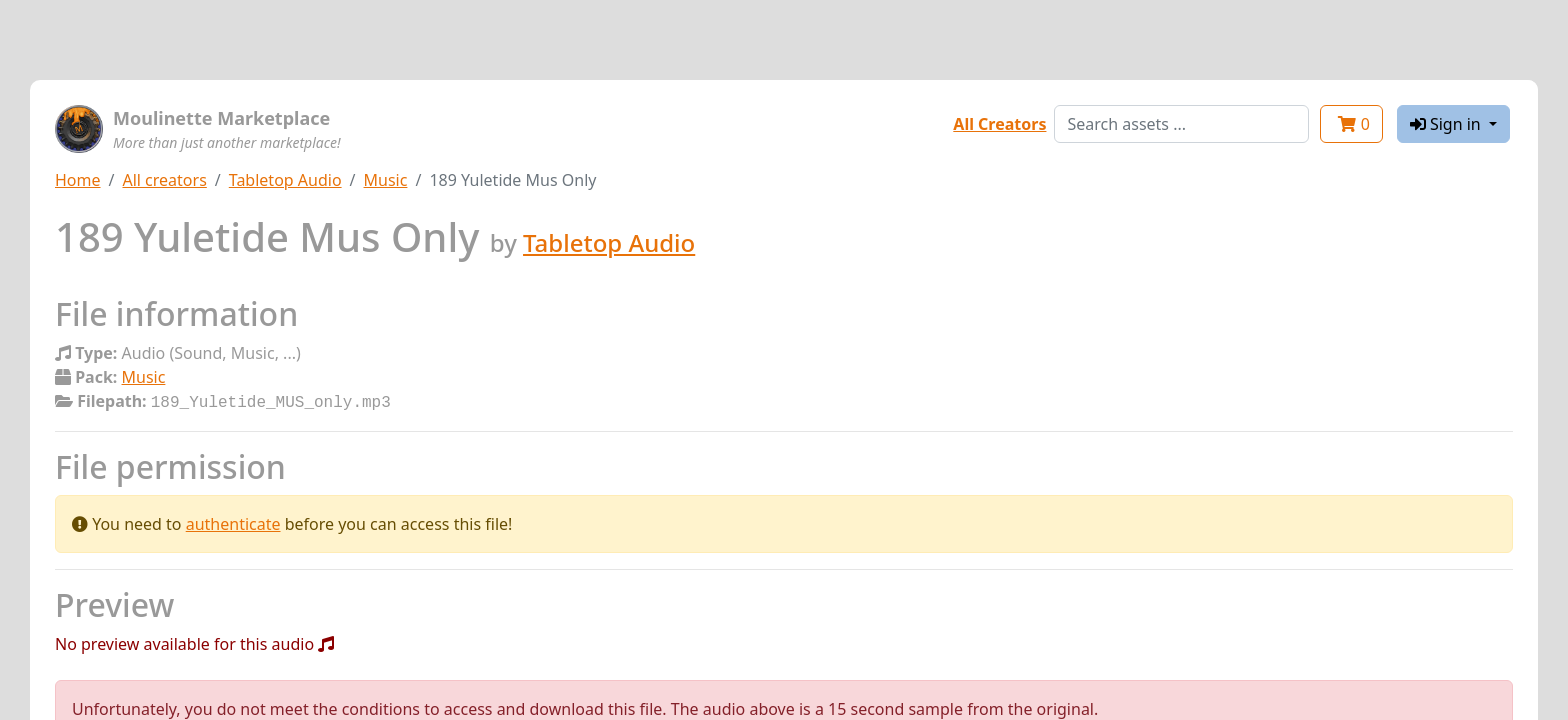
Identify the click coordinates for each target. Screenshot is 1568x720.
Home (78, 180)
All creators (164, 180)
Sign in (1447, 124)
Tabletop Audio (285, 180)
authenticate (233, 522)
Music (386, 180)
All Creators (999, 124)
